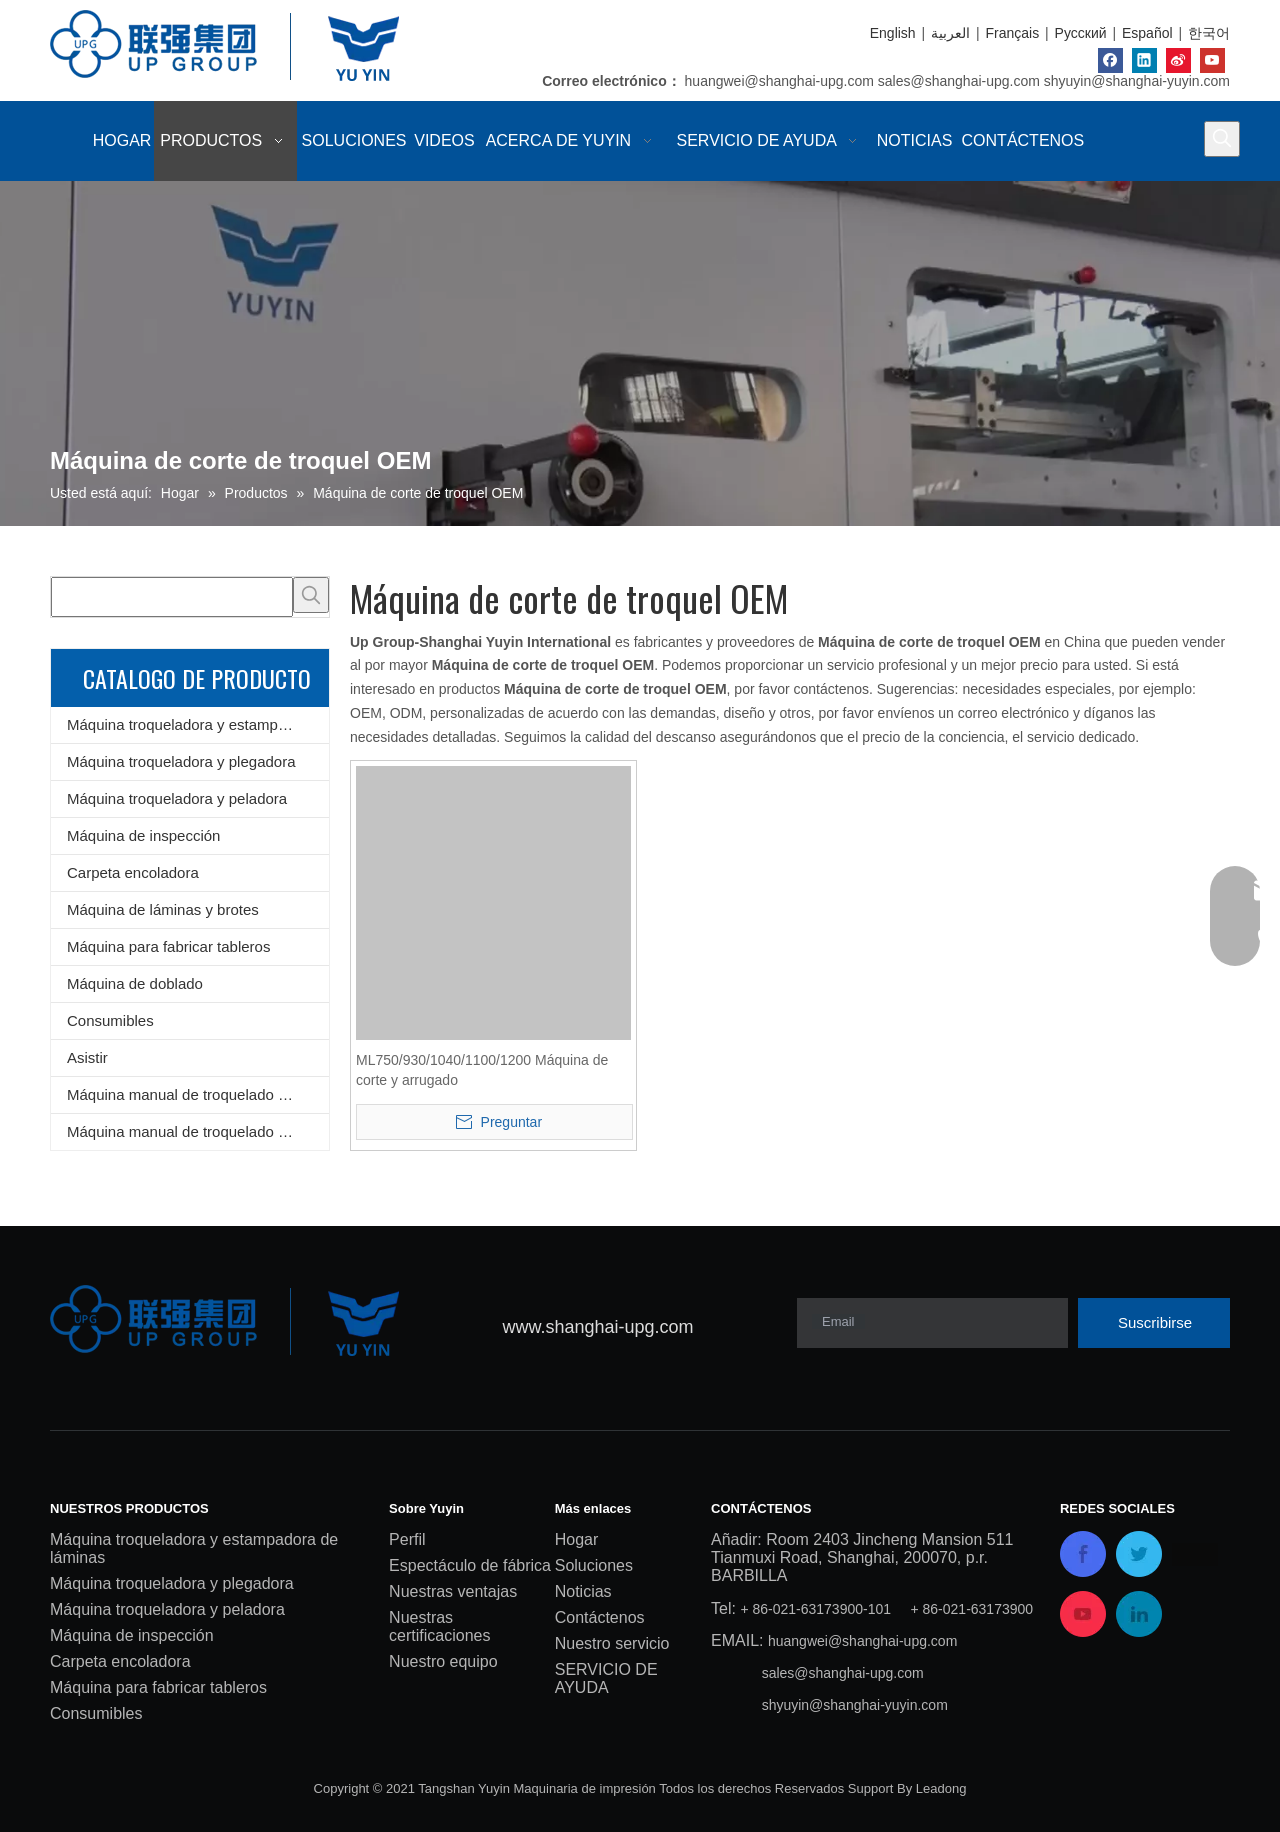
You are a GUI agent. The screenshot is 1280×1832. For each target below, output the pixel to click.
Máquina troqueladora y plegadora (181, 761)
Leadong (941, 1788)
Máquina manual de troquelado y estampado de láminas (198, 1094)
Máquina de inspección (143, 835)
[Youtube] (1212, 60)
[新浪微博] (1178, 60)
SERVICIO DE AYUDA (606, 1678)
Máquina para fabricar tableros (168, 946)
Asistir (87, 1057)
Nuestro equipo (443, 1661)
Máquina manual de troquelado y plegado (198, 1131)
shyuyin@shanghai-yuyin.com (1137, 81)
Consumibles (110, 1020)
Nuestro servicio (612, 1643)
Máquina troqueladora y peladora (177, 798)
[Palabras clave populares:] (1222, 139)
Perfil (407, 1539)
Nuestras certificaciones (439, 1626)
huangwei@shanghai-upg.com (779, 81)
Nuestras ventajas (453, 1591)
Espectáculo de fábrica (470, 1565)
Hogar (577, 1539)
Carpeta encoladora (133, 872)
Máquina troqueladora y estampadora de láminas (198, 724)
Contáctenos (600, 1617)
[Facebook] (1110, 60)
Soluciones (594, 1565)
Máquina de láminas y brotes (163, 909)
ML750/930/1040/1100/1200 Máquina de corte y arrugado (482, 1070)
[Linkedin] (1144, 60)
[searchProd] (172, 597)
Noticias (583, 1591)
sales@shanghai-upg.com (959, 81)
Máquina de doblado (135, 983)
